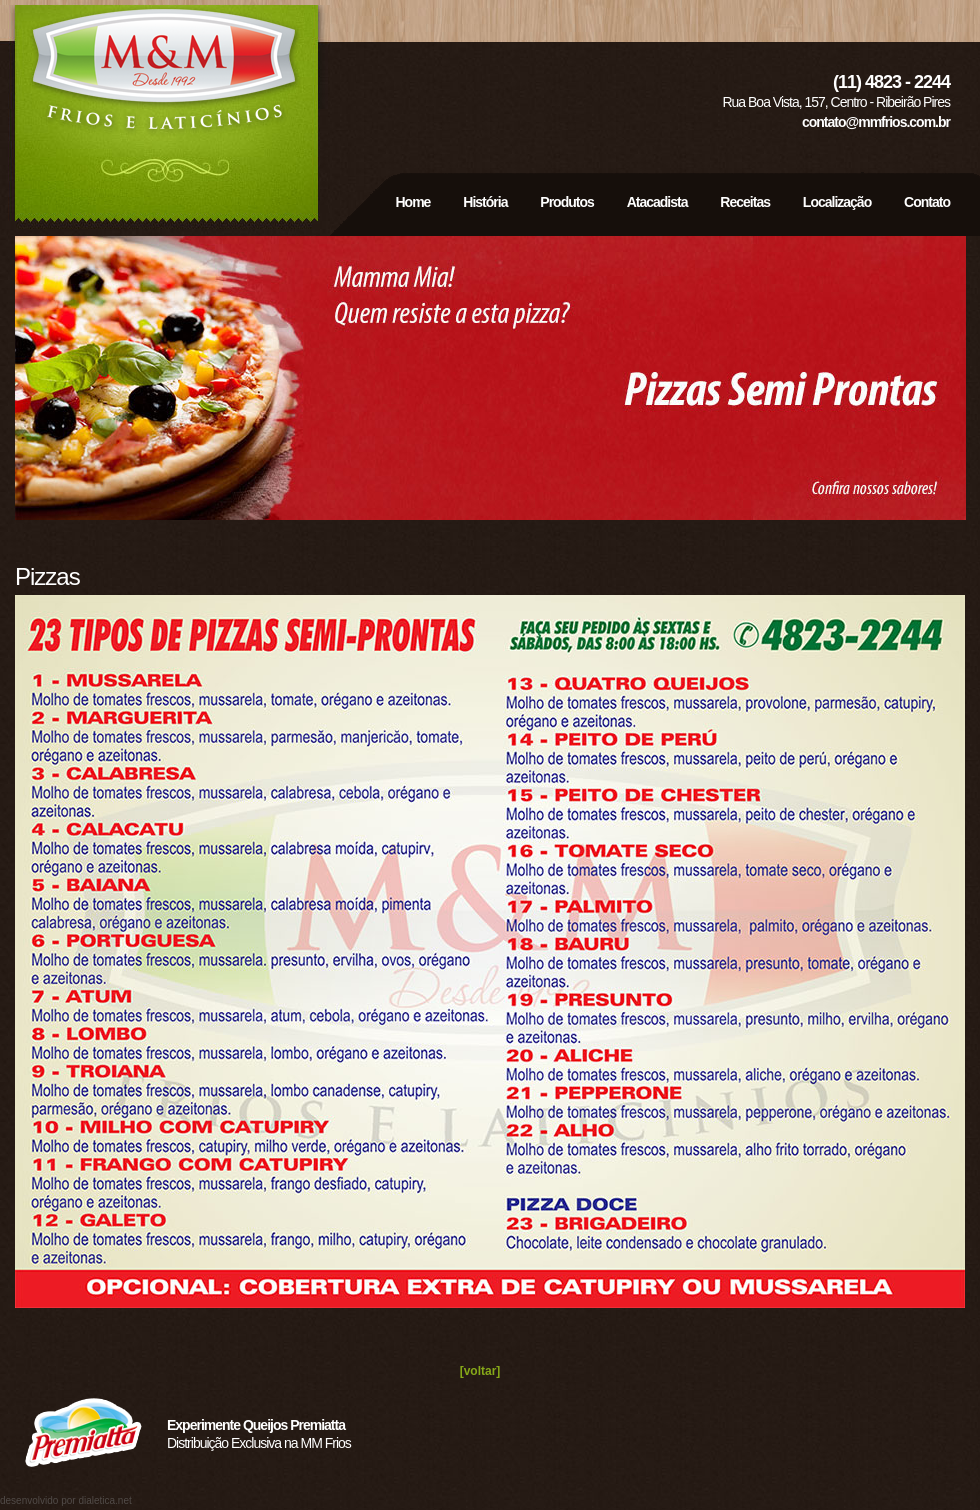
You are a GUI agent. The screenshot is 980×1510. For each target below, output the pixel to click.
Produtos (566, 202)
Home (415, 202)
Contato (927, 202)
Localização (837, 202)
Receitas (745, 202)
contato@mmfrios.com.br (876, 122)
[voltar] (480, 1371)
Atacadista (657, 202)
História (485, 202)
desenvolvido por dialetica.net (66, 1500)
